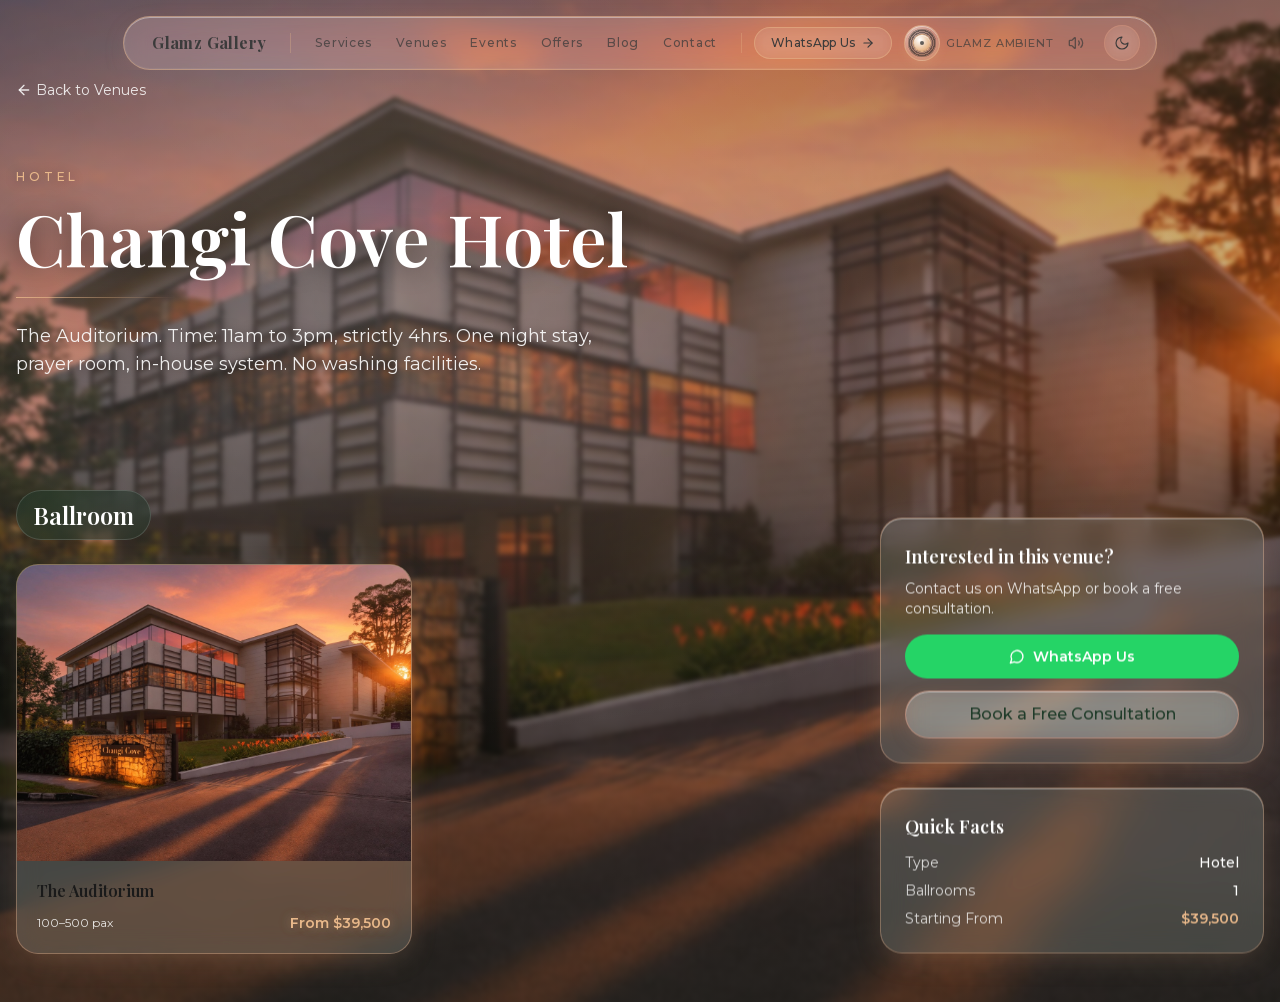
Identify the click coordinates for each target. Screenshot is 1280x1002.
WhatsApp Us (823, 42)
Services (343, 42)
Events (493, 42)
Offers (562, 42)
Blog (623, 42)
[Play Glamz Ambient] (922, 43)
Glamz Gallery (209, 42)
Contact (690, 42)
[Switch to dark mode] (1122, 43)
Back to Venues (81, 90)
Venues (421, 42)
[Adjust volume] (1076, 43)
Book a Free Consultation (1072, 714)
